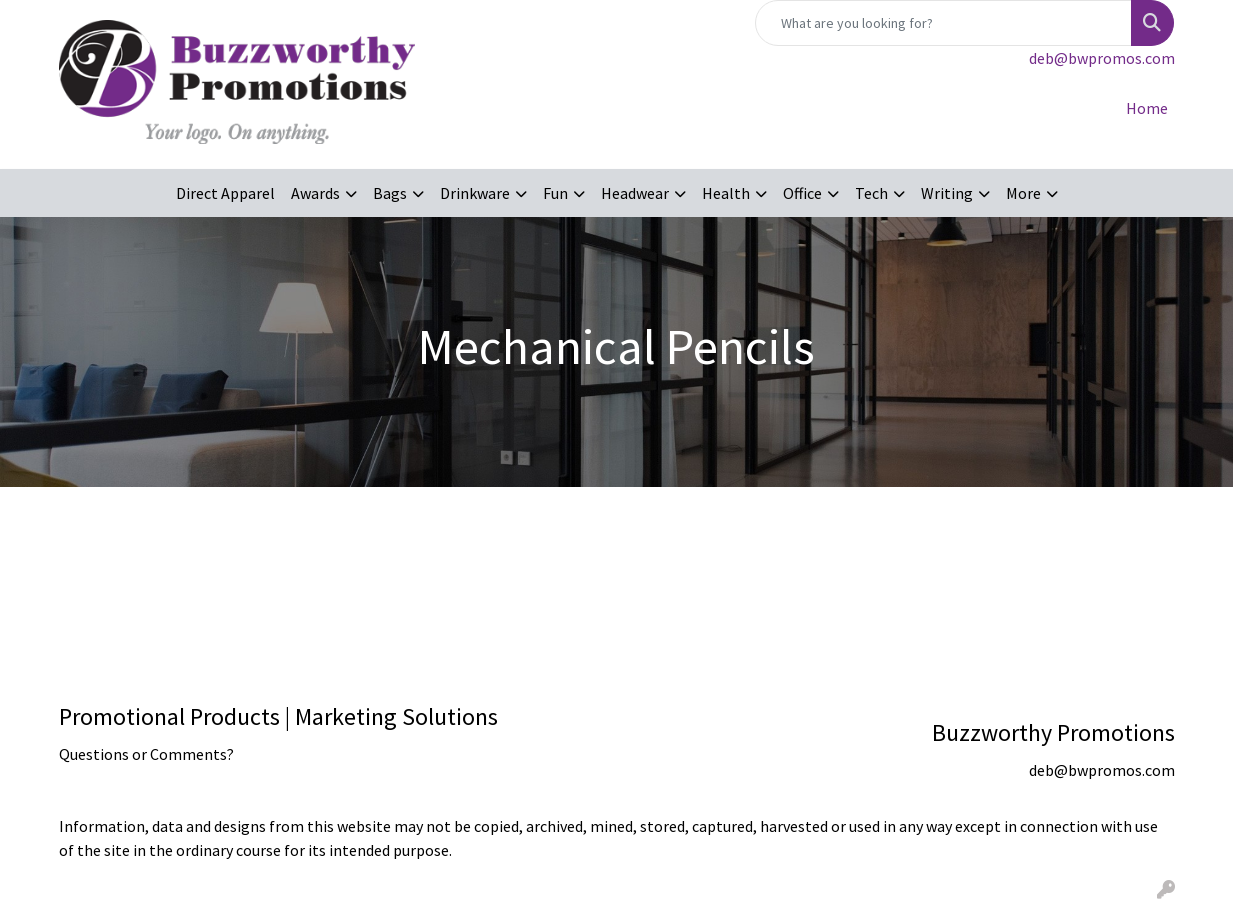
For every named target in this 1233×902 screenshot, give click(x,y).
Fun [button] (555, 193)
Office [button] (802, 193)
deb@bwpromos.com (1102, 58)
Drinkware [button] (475, 193)
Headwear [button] (635, 193)
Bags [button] (390, 193)
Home (1147, 108)
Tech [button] (871, 193)
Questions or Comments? (146, 754)
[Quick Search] (943, 23)
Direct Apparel (225, 193)
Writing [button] (947, 193)
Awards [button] (315, 193)
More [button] (1023, 193)
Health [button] (726, 193)
